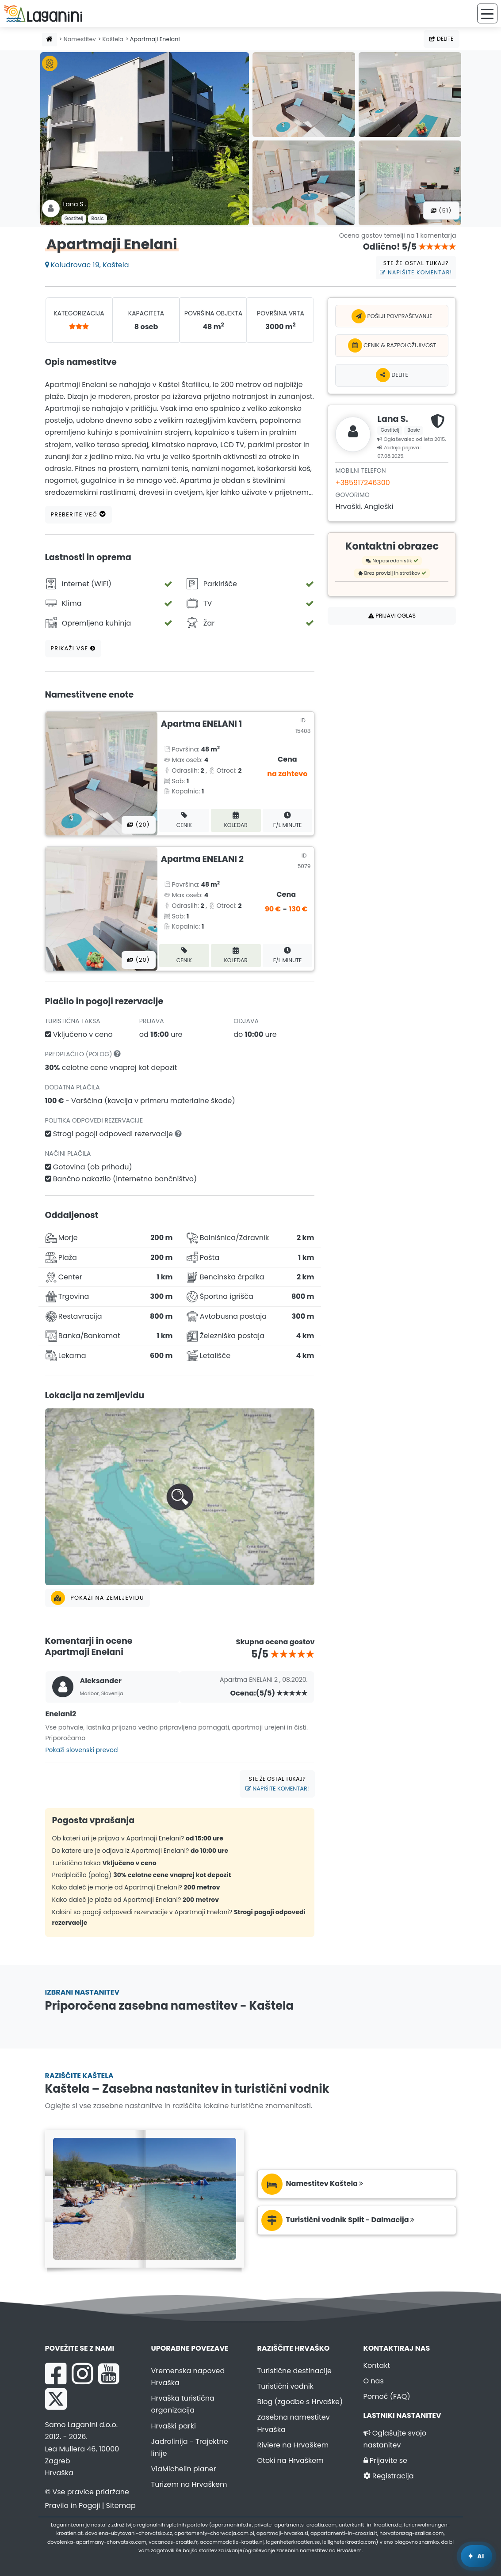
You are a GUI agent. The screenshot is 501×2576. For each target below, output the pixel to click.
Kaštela (113, 39)
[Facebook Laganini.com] (55, 2373)
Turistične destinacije (294, 2371)
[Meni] (487, 13)
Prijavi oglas (392, 615)
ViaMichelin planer (183, 2469)
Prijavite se (385, 2460)
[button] (180, 1496)
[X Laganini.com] (56, 2398)
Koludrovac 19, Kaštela (87, 265)
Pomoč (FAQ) (386, 2396)
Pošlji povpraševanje (392, 316)
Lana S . (75, 204)
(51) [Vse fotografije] (441, 210)
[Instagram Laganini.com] (82, 2373)
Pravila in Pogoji (72, 2505)
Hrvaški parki (173, 2426)
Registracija (388, 2476)
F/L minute (287, 820)
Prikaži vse (73, 648)
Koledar (236, 820)
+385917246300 (362, 483)
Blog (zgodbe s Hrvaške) (300, 2402)
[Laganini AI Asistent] (476, 2556)
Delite (441, 38)
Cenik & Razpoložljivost (392, 345)
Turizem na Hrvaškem (189, 2484)
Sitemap (121, 2505)
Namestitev (80, 39)
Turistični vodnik (285, 2386)
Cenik (184, 820)
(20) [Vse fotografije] (138, 824)
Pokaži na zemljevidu (97, 1598)
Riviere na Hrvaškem (293, 2445)
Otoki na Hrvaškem (290, 2460)
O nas (373, 2381)
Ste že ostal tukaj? (416, 267)
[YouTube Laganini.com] (108, 2373)
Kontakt (376, 2365)
